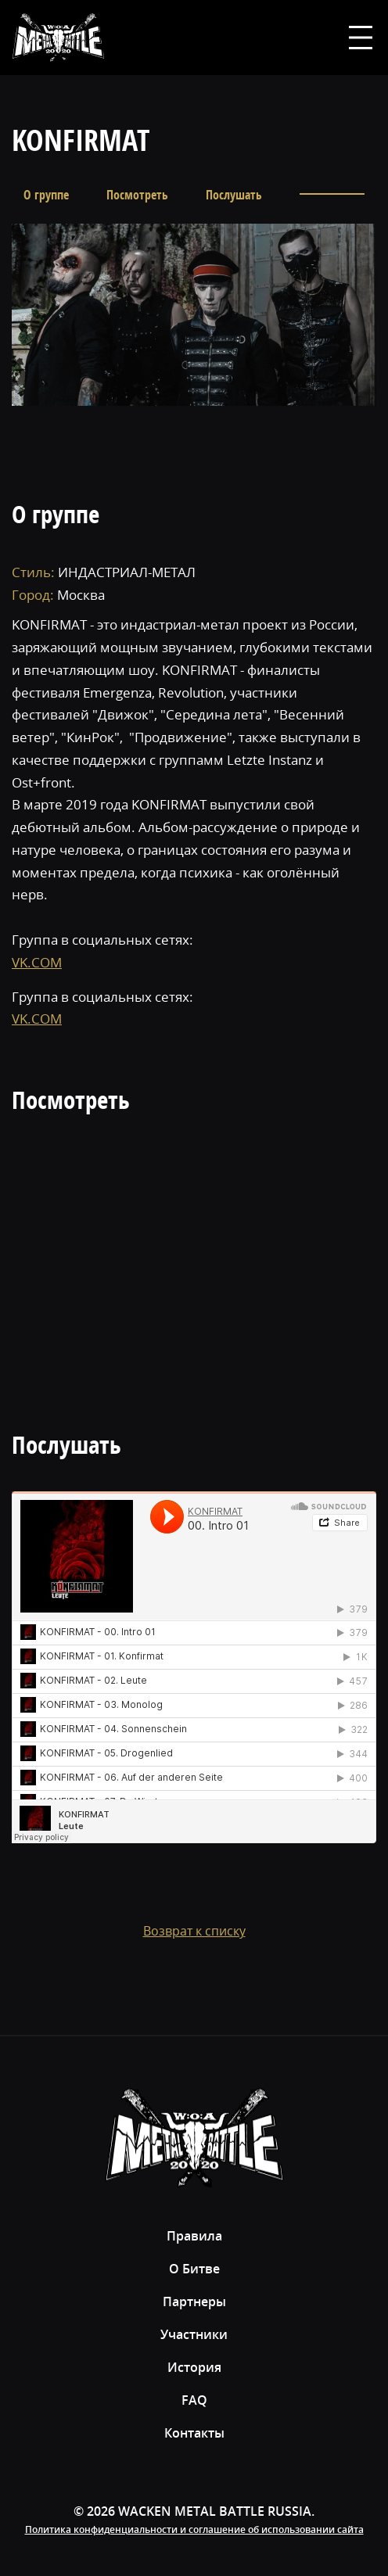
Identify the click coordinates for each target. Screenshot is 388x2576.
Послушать (234, 194)
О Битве (194, 2268)
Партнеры (194, 2301)
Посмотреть (137, 194)
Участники (194, 2334)
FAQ (194, 2400)
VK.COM (37, 962)
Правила (194, 2235)
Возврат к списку (194, 1930)
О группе (46, 194)
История (194, 2367)
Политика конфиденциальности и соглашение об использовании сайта (194, 2529)
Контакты (194, 2432)
